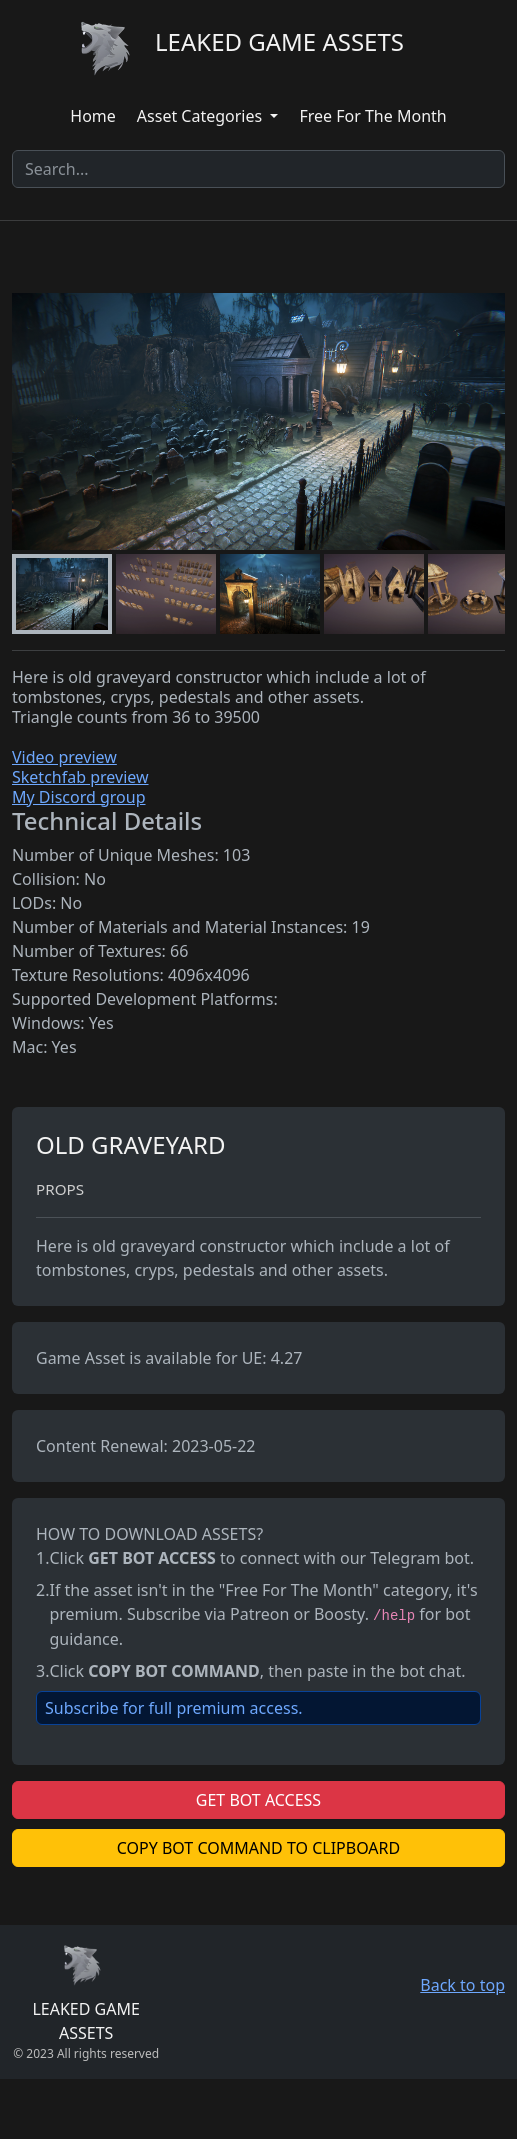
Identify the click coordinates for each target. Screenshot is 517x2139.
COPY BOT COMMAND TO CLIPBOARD (258, 1848)
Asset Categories (202, 116)
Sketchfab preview (80, 777)
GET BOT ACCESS (258, 1800)
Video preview (64, 757)
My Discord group (79, 797)
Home (93, 116)
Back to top (462, 1985)
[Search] (258, 169)
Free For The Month (372, 116)
